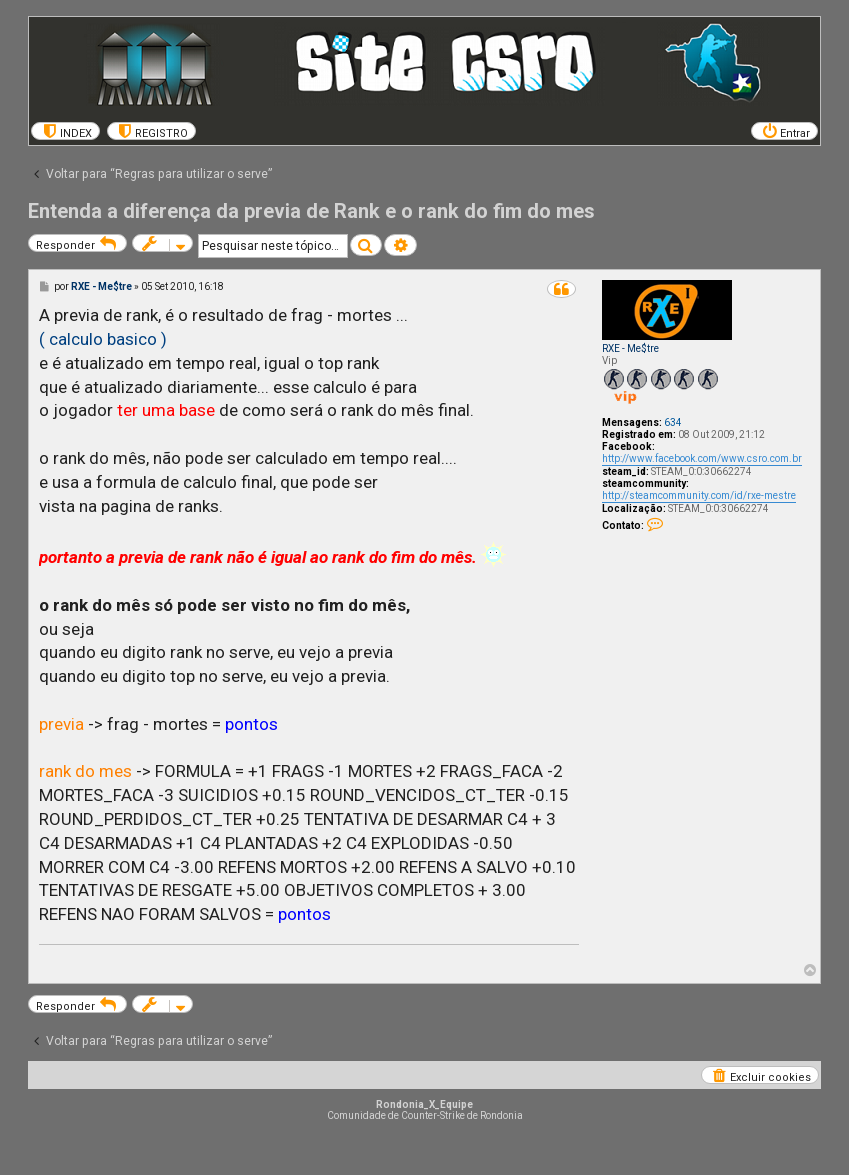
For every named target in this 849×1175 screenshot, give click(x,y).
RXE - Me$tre (630, 348)
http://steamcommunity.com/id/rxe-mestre (699, 495)
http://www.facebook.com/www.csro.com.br (702, 458)
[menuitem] (65, 131)
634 (673, 422)
